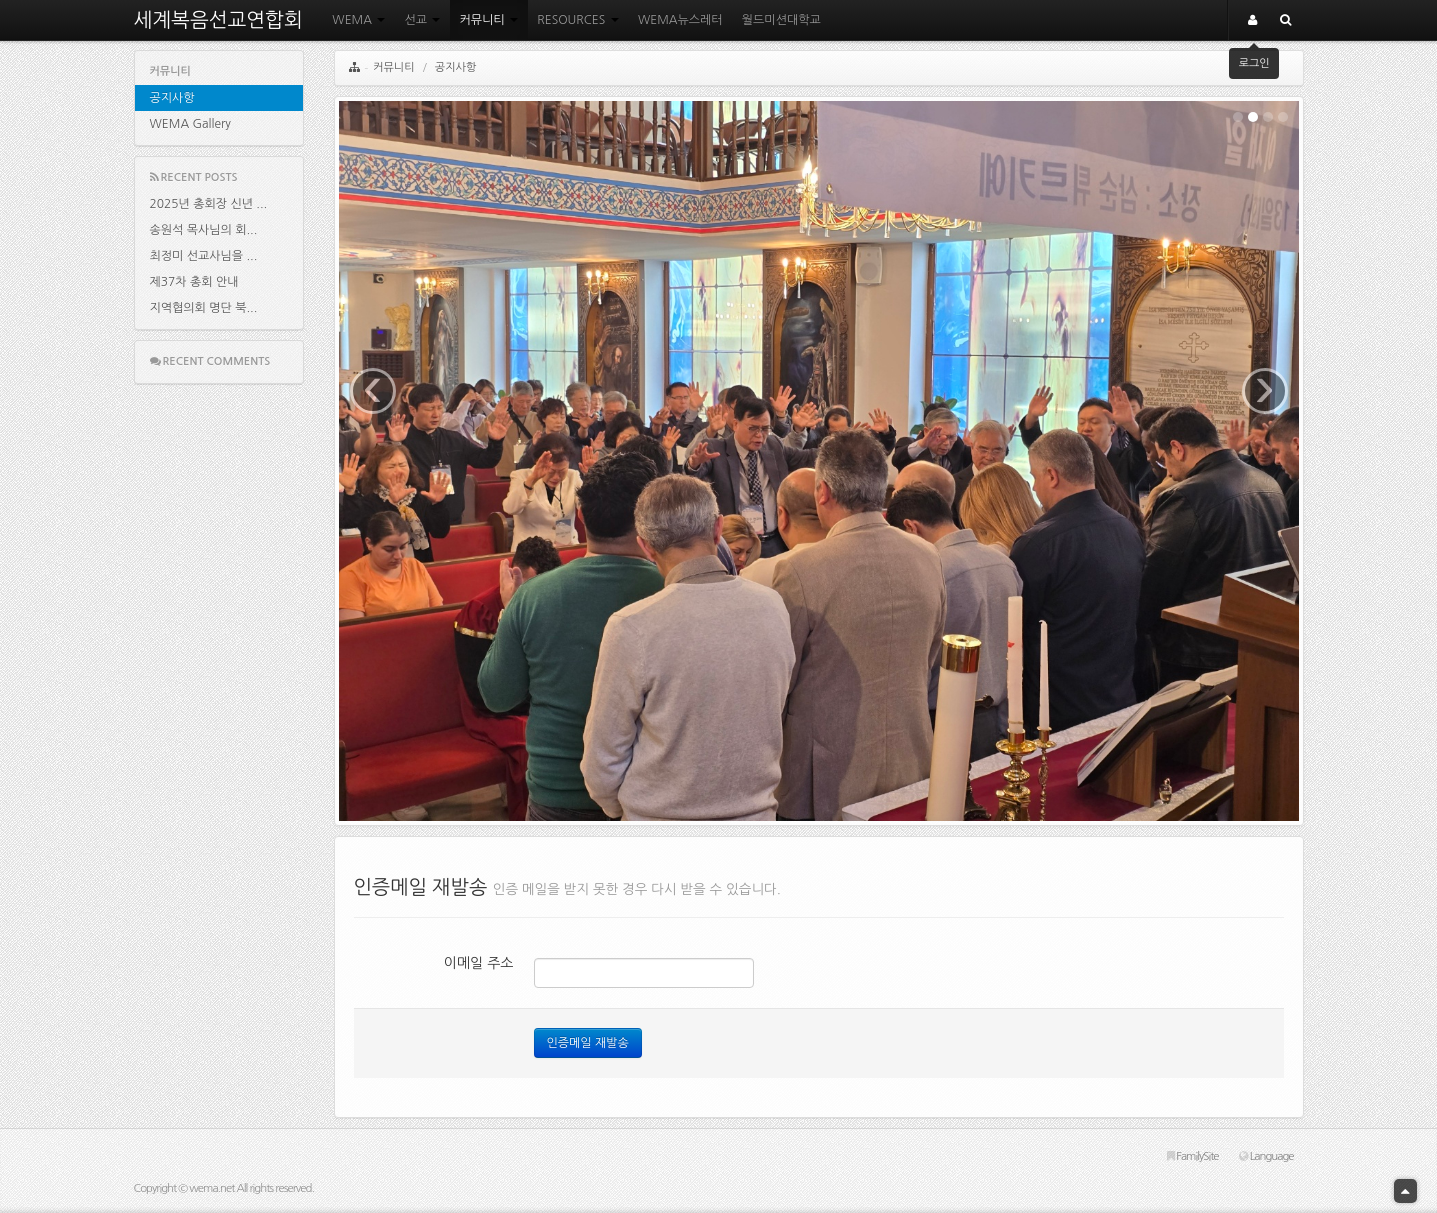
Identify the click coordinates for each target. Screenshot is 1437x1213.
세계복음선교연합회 (218, 20)
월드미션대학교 (781, 20)
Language (1266, 1156)
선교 (422, 20)
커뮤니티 (489, 20)
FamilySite (1193, 1156)
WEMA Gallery (190, 124)
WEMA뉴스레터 (680, 20)
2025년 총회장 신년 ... (209, 204)
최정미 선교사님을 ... (204, 256)
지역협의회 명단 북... (204, 308)
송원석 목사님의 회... (204, 230)
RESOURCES (577, 20)
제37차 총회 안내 (194, 282)
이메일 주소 (479, 963)
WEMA (358, 20)
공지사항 (172, 98)
